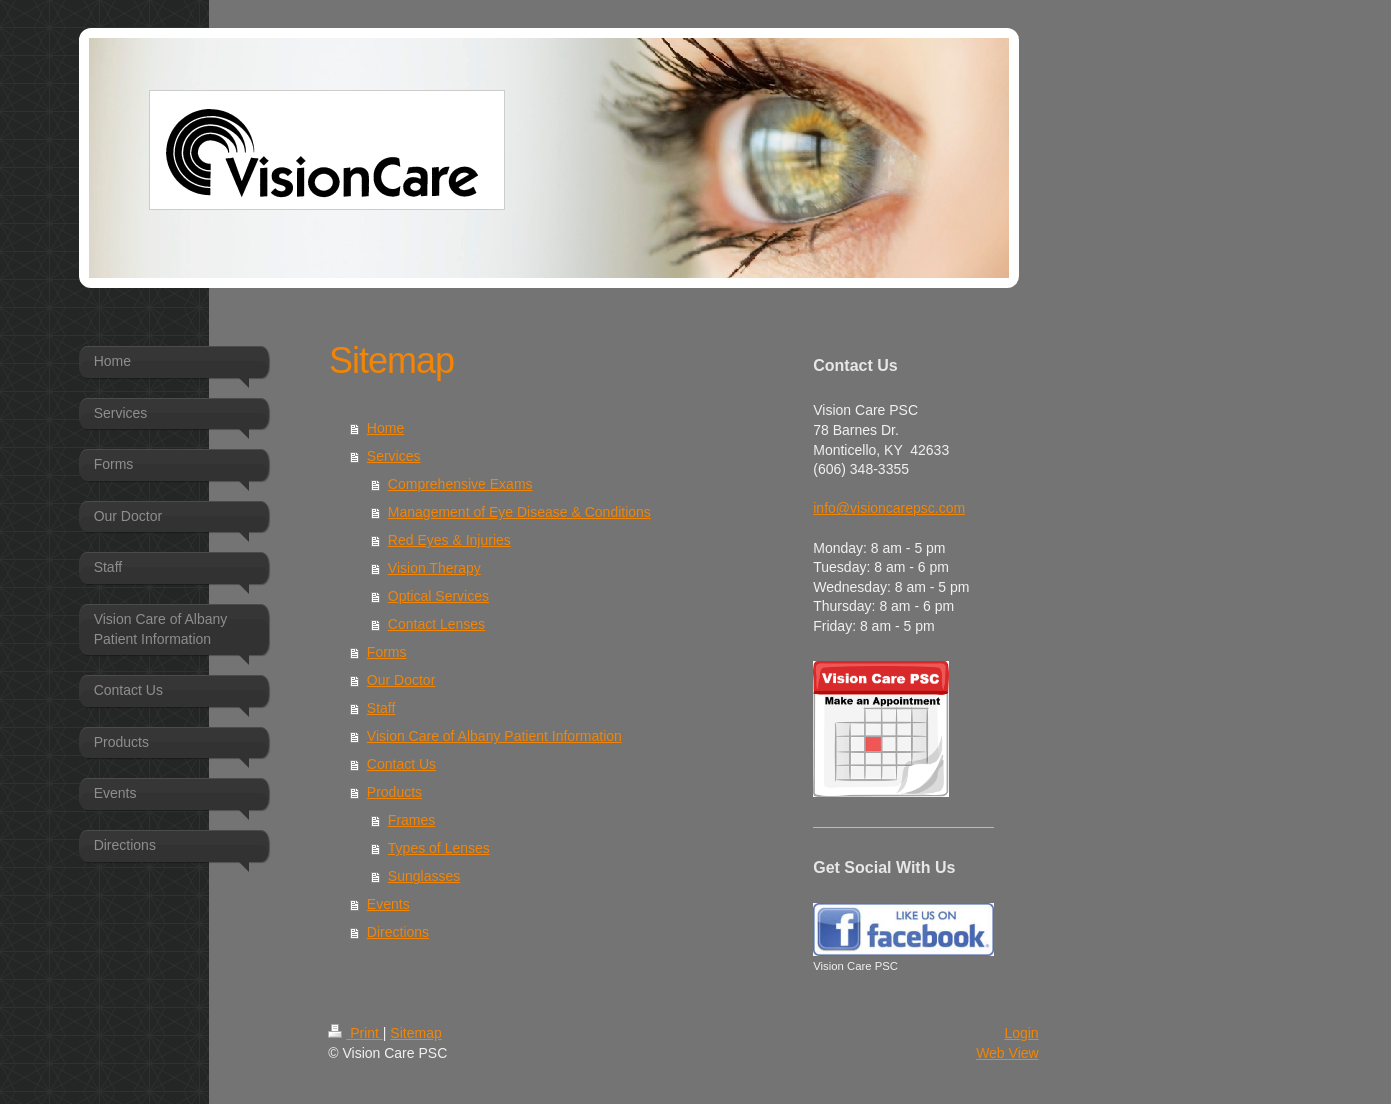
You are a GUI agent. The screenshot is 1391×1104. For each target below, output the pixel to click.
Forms (387, 652)
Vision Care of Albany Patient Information (494, 736)
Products (394, 792)
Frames (411, 820)
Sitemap (415, 1033)
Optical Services (438, 596)
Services (394, 456)
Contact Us (401, 764)
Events (388, 904)
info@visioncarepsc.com (889, 508)
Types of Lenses (439, 848)
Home (385, 428)
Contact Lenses (436, 624)
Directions (398, 932)
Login (1021, 1033)
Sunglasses (424, 876)
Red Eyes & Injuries (449, 540)
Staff (381, 708)
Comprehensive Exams (460, 484)
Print (355, 1033)
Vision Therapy (434, 568)
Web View (1007, 1053)
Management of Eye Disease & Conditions (519, 512)
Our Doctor (401, 680)
